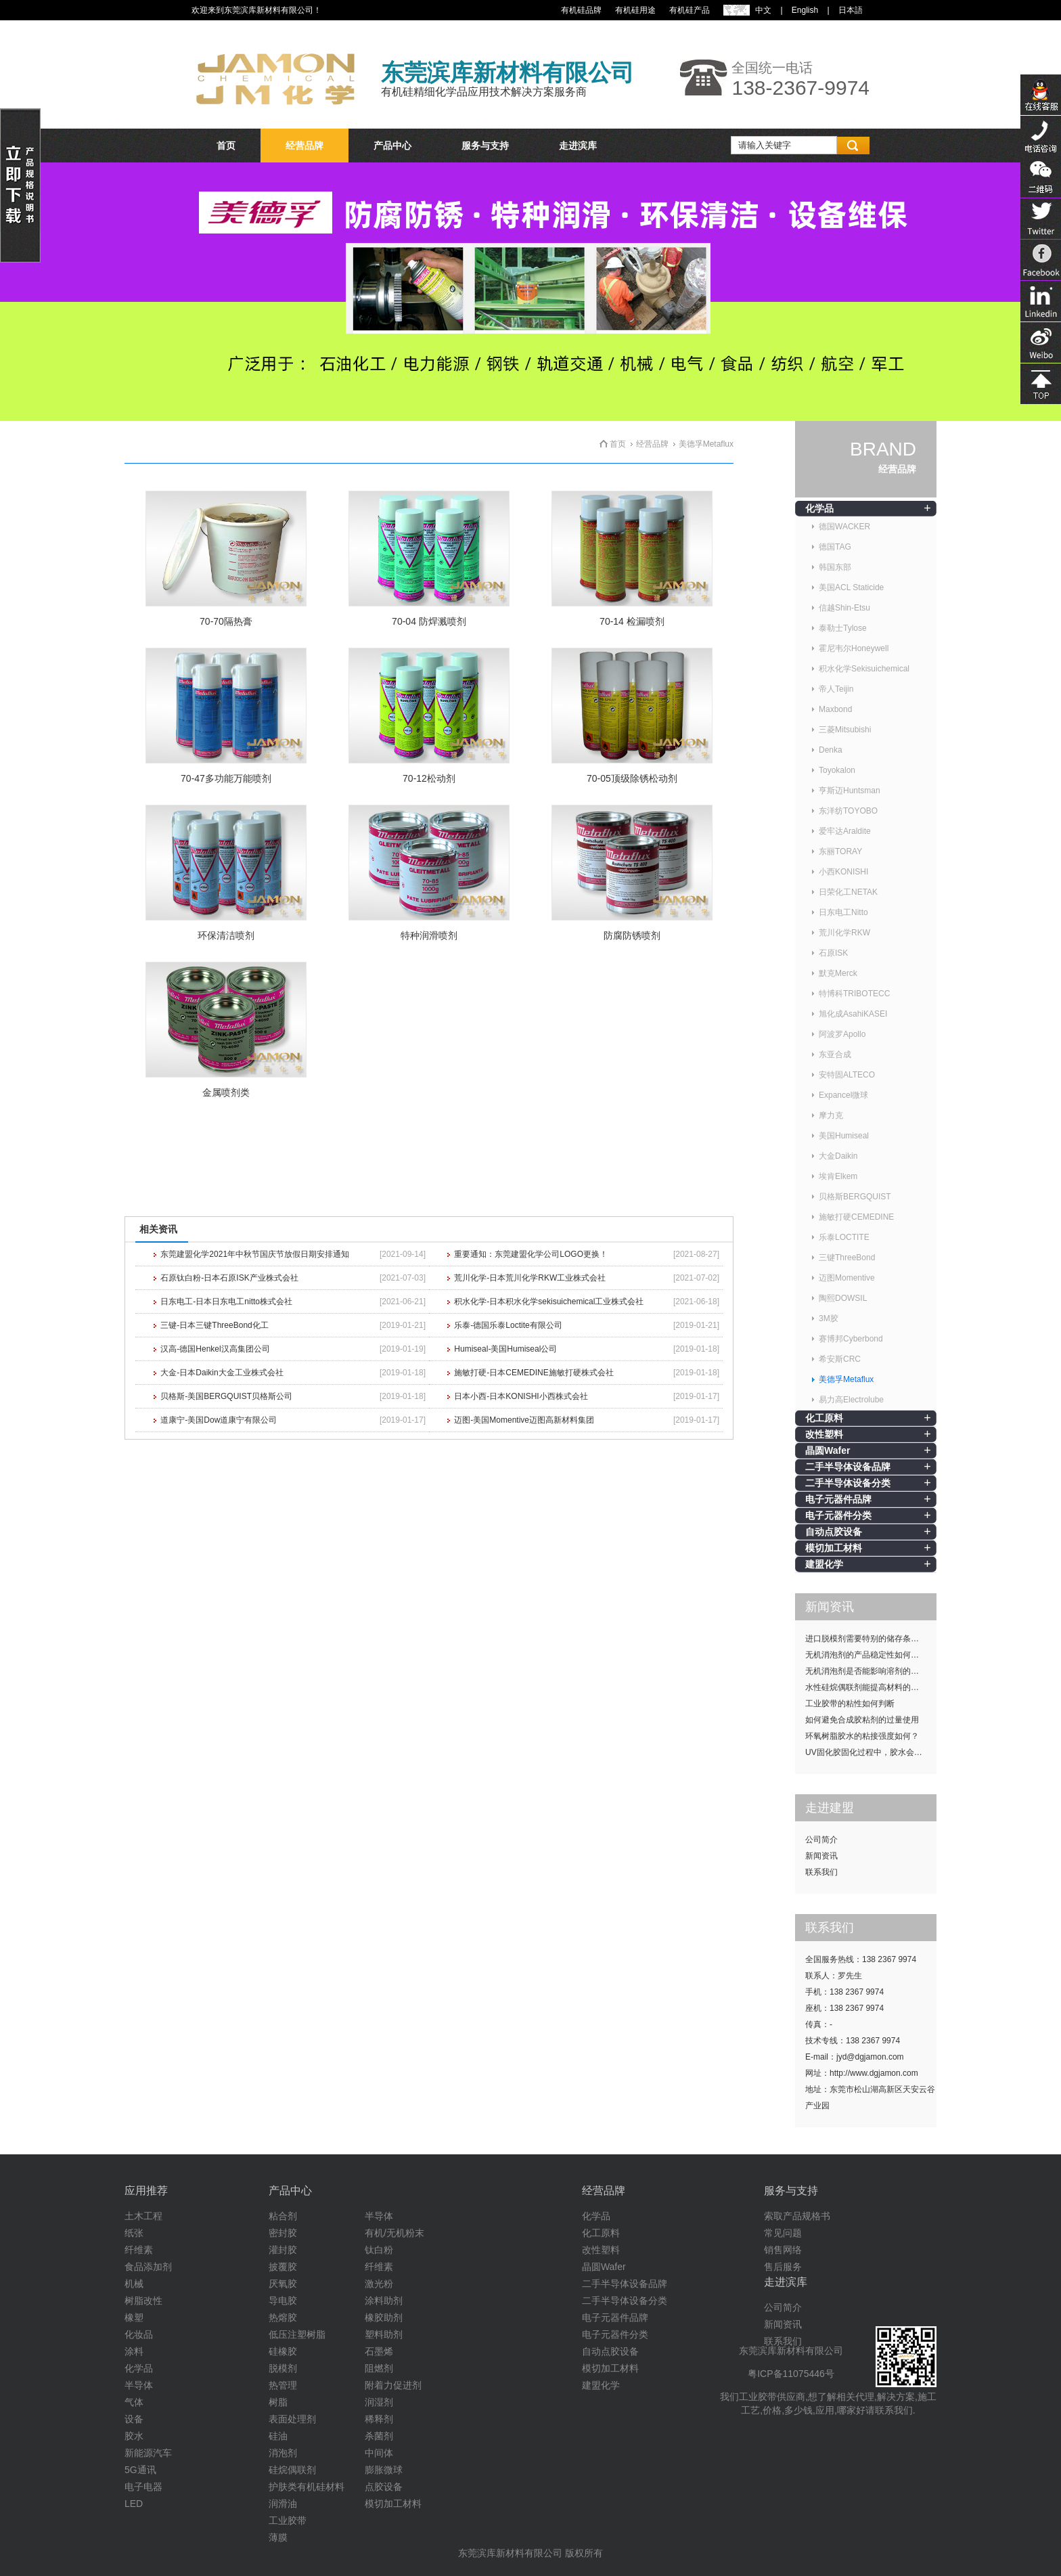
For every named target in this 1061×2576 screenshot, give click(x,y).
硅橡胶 (283, 2351)
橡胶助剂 (384, 2317)
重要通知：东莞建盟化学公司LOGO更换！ (531, 1254)
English (805, 10)
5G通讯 (140, 2469)
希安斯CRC (840, 1359)
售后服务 (783, 2266)
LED (134, 2503)
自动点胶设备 (833, 1531)
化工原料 (824, 1418)
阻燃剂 (379, 2368)
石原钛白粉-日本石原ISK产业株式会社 (229, 1278)
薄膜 (278, 2537)
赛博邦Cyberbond (851, 1338)
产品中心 (392, 145)
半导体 (139, 2385)
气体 (134, 2402)
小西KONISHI (843, 871)
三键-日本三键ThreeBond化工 (214, 1325)
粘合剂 (283, 2216)
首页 (226, 145)
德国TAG (835, 547)
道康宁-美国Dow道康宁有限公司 (218, 1420)
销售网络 (783, 2249)
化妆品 (139, 2334)
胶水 (134, 2435)
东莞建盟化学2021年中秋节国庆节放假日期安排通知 (254, 1254)
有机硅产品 (689, 10)
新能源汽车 (148, 2452)
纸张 (134, 2232)
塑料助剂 (384, 2334)
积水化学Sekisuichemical (864, 668)
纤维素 (139, 2249)
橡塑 (134, 2317)
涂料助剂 (384, 2300)
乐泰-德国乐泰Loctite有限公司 (508, 1325)
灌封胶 (283, 2249)
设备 (134, 2419)
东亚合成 (835, 1054)
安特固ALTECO (847, 1075)
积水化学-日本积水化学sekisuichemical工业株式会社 (549, 1301)
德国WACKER (844, 526)
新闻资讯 (821, 1856)
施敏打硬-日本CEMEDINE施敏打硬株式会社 (533, 1372)
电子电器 (143, 2486)
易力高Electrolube (851, 1399)
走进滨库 (578, 145)
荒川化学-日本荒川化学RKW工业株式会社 (530, 1278)
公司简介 (821, 1839)
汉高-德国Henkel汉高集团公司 (214, 1349)
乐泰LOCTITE (844, 1237)
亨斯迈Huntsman (849, 790)
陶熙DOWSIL (843, 1298)
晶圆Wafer (827, 1450)
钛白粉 (379, 2249)
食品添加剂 (148, 2266)
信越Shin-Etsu (844, 608)
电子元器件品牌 (838, 1499)
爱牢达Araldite (845, 831)
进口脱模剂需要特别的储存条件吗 (866, 1638)
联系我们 (821, 1872)
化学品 (819, 508)
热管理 (283, 2385)
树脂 (278, 2402)
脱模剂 (283, 2368)
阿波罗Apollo (842, 1034)
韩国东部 (835, 567)
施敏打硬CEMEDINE (856, 1217)
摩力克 (831, 1115)
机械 (134, 2283)
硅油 (278, 2435)
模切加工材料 (833, 1547)
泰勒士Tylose (843, 628)
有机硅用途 (635, 10)
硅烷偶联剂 (292, 2469)
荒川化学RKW (844, 932)
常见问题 (783, 2232)
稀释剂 (379, 2419)
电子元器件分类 (838, 1515)
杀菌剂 (379, 2435)
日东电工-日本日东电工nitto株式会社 (226, 1301)
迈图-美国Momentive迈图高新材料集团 (524, 1420)
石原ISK (833, 953)
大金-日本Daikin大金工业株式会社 (221, 1372)
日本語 (850, 10)
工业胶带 (288, 2520)
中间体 (379, 2452)
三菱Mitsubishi (845, 729)
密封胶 (283, 2232)
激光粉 (379, 2283)
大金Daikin (838, 1156)
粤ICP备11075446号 (791, 2373)
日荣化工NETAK (848, 892)
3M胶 (828, 1318)
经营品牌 (304, 145)
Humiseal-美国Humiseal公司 (505, 1349)
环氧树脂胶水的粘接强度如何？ (862, 1736)
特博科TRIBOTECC (854, 993)
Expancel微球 (843, 1095)
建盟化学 (824, 1564)
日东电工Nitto (843, 912)
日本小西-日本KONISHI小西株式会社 (520, 1396)
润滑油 (283, 2503)
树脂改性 (143, 2300)
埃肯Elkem (838, 1176)
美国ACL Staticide (851, 587)
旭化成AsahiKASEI (853, 1014)
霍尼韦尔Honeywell (853, 648)
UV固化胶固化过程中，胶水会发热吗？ (870, 1752)
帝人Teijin (836, 689)
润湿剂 (379, 2402)
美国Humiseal (844, 1135)
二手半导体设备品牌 (847, 1466)
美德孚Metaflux (846, 1379)
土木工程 (143, 2216)
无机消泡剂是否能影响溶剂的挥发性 (870, 1671)
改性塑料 (824, 1434)
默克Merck (838, 973)
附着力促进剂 (393, 2385)
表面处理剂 (292, 2419)
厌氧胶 (283, 2283)
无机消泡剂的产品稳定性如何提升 (866, 1655)
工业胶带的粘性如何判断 (850, 1703)
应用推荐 (146, 2190)
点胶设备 (384, 2486)
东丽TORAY (840, 851)
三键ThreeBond (847, 1257)
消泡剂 (283, 2452)
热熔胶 (283, 2317)
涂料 (134, 2351)
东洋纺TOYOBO (848, 811)
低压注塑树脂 (297, 2334)
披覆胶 (283, 2266)
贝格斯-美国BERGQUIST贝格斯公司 (226, 1396)
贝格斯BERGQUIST (855, 1196)
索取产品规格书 (797, 2216)
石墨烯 (379, 2351)
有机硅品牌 (581, 10)
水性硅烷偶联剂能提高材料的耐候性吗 (870, 1687)
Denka (830, 750)
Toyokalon (837, 770)
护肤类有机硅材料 (306, 2486)
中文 (763, 10)
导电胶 (283, 2300)
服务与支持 (485, 145)
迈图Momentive (847, 1278)
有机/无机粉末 (394, 2232)
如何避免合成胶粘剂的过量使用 (862, 1720)
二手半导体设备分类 (847, 1483)
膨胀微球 (384, 2469)
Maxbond (835, 709)
